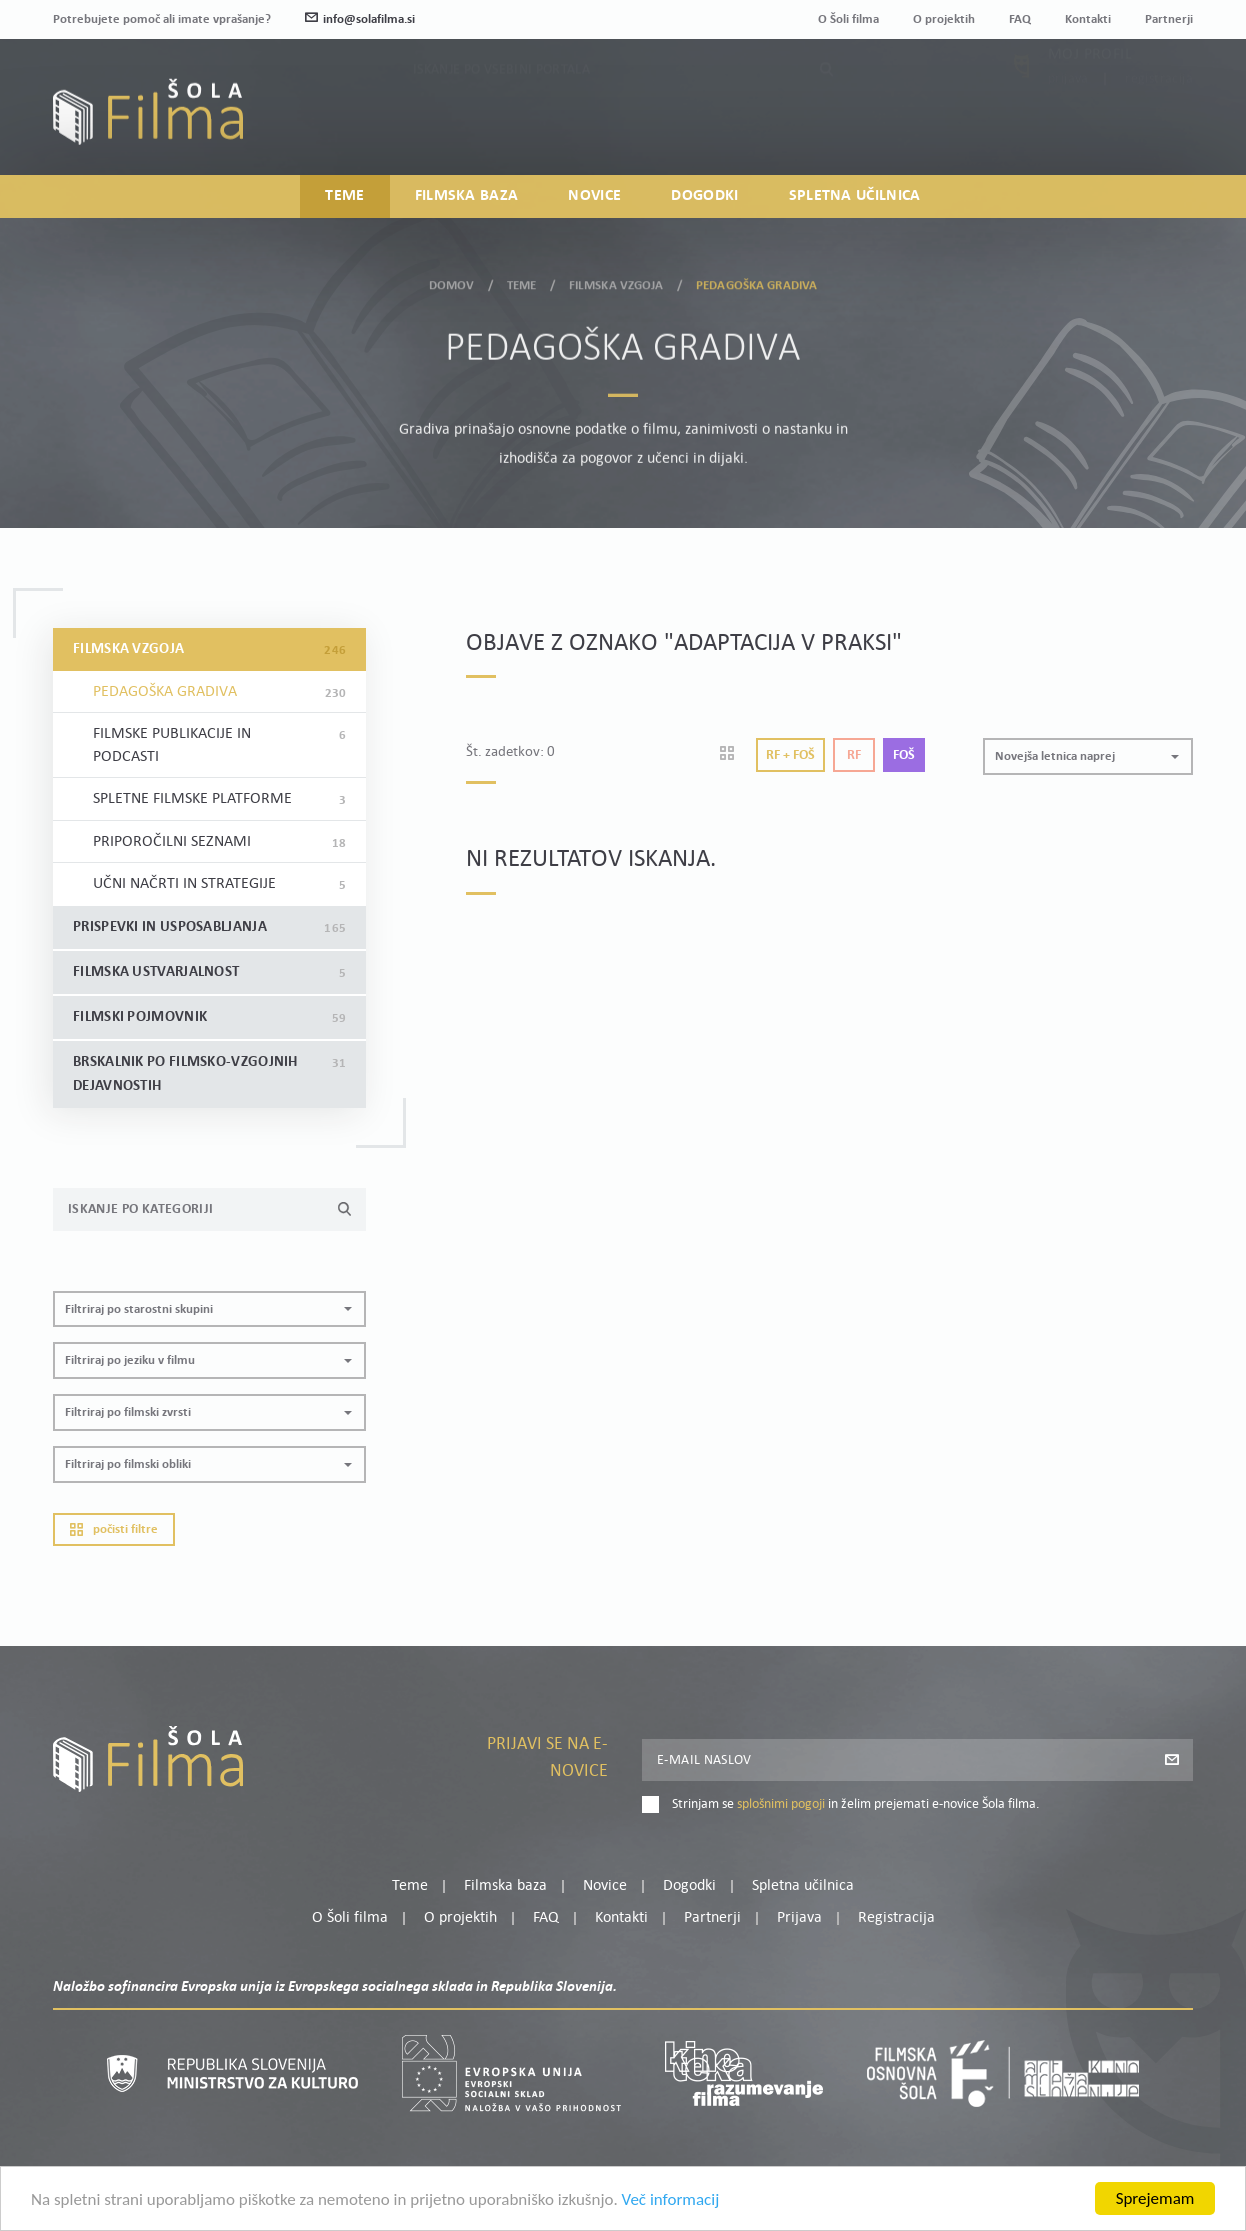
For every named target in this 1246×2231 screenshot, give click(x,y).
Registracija (1159, 117)
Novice (594, 196)
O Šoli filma (848, 19)
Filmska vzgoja (616, 278)
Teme (344, 196)
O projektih (944, 19)
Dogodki (704, 196)
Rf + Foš (790, 755)
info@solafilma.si (360, 19)
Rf (854, 755)
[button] (209, 1309)
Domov (452, 278)
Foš (904, 755)
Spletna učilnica (855, 196)
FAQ (1020, 19)
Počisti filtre (114, 1529)
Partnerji (1169, 19)
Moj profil (1090, 93)
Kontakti (1088, 19)
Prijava (1068, 117)
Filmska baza (467, 196)
